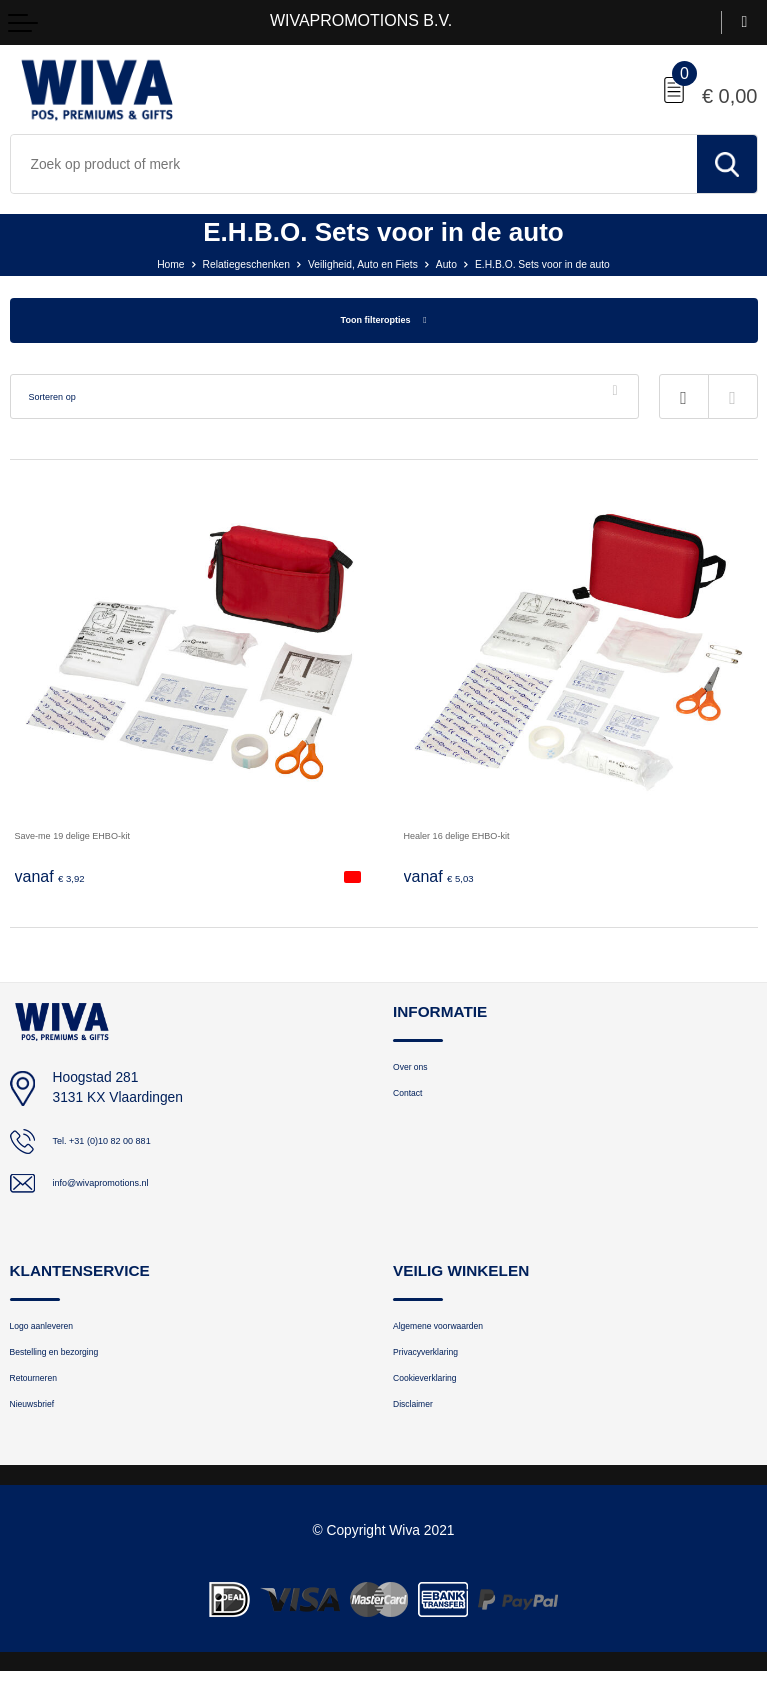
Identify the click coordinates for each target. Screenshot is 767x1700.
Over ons (419, 1074)
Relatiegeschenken (213, 263)
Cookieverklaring (441, 1398)
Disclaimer (423, 1429)
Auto (459, 263)
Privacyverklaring (442, 1366)
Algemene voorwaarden (461, 1334)
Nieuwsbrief (44, 1429)
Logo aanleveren (58, 1334)
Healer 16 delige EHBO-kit (485, 839)
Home (122, 263)
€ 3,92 (57, 881)
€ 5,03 (446, 881)
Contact (415, 1106)
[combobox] (354, 164)
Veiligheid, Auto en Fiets (357, 263)
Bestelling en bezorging (77, 1366)
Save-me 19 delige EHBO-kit (103, 839)
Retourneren (46, 1398)
